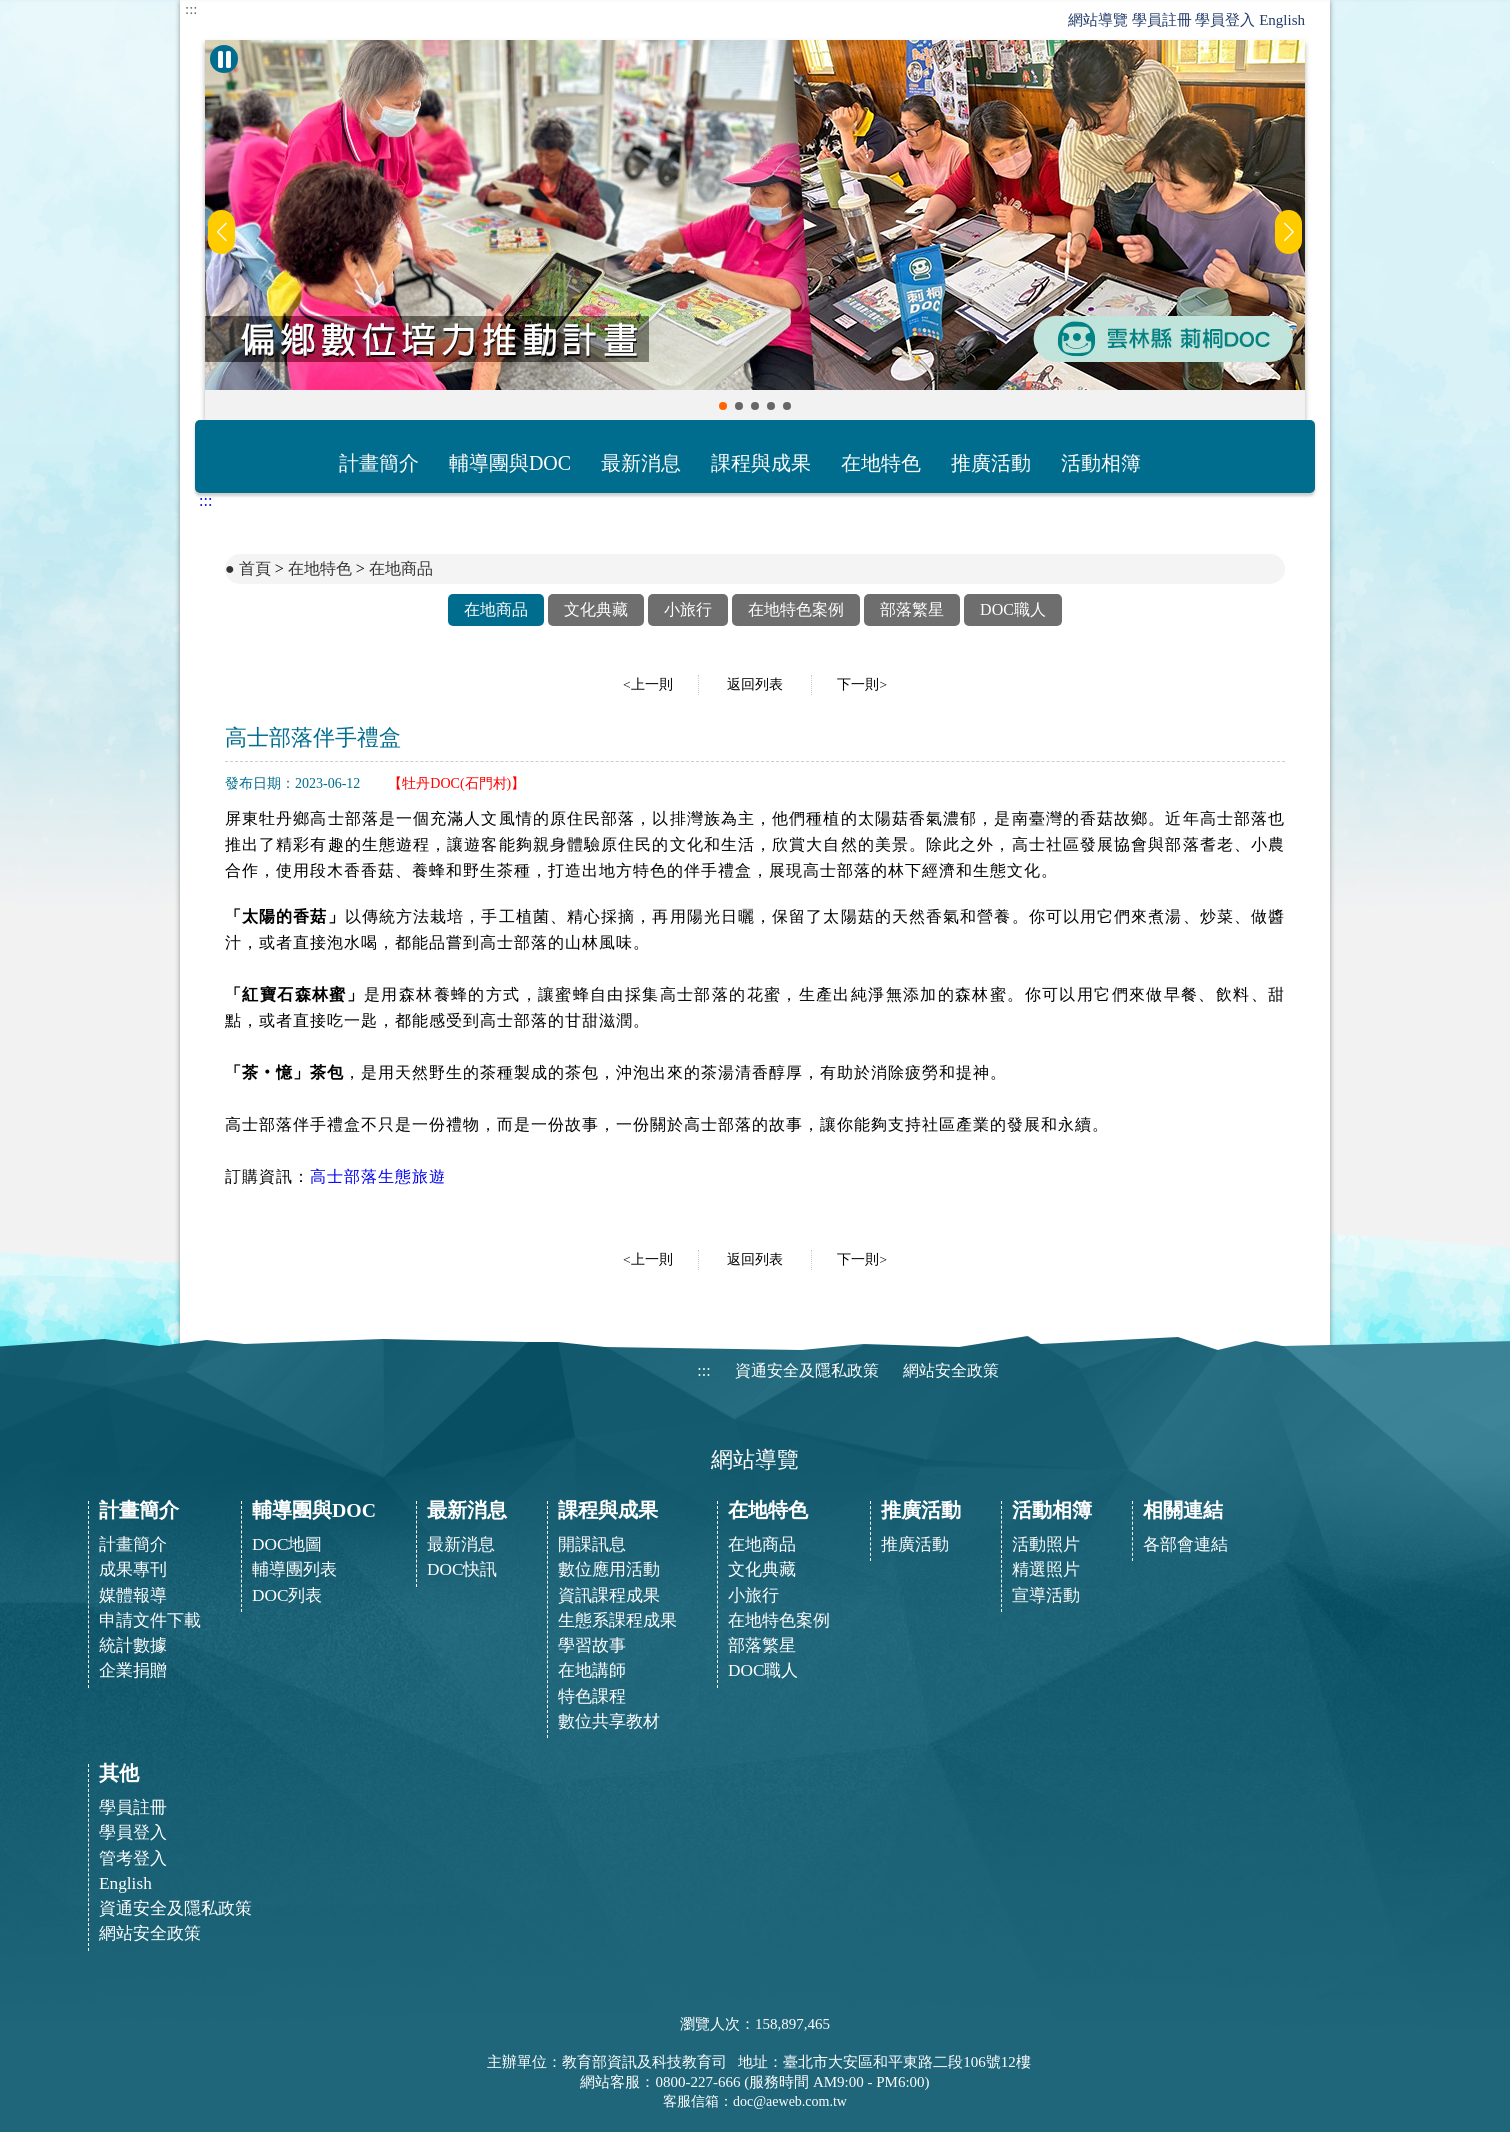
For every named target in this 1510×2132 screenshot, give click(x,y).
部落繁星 (912, 609)
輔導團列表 (294, 1569)
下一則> (862, 684)
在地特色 (881, 463)
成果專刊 (133, 1569)
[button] (723, 406)
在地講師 (592, 1670)
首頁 (255, 568)
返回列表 (755, 684)
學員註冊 (1162, 20)
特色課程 (592, 1696)
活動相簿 (1101, 463)
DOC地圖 (287, 1544)
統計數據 (133, 1645)
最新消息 (641, 463)
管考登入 (133, 1858)
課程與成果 (761, 463)
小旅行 (688, 609)
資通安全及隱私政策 (807, 1370)
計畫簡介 (379, 463)
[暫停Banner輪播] (224, 59)
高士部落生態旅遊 (378, 1176)
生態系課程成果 (617, 1620)
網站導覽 (1098, 20)
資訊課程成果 (609, 1595)
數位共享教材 (609, 1721)
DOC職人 (1013, 609)
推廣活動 (991, 463)
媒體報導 (133, 1595)
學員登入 (1225, 20)
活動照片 (1046, 1544)
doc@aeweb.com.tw (790, 2101)
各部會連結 (1185, 1544)
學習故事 (592, 1645)
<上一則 (648, 684)
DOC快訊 (462, 1569)
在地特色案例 (796, 609)
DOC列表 (287, 1595)
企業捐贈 (133, 1670)
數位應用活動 (609, 1569)
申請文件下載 (150, 1620)
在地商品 (401, 568)
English (1282, 20)
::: (191, 9)
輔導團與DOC (510, 463)
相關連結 (1183, 1510)
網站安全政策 (951, 1370)
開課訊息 (592, 1544)
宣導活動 (1046, 1595)
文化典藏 (596, 609)
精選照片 (1046, 1569)
